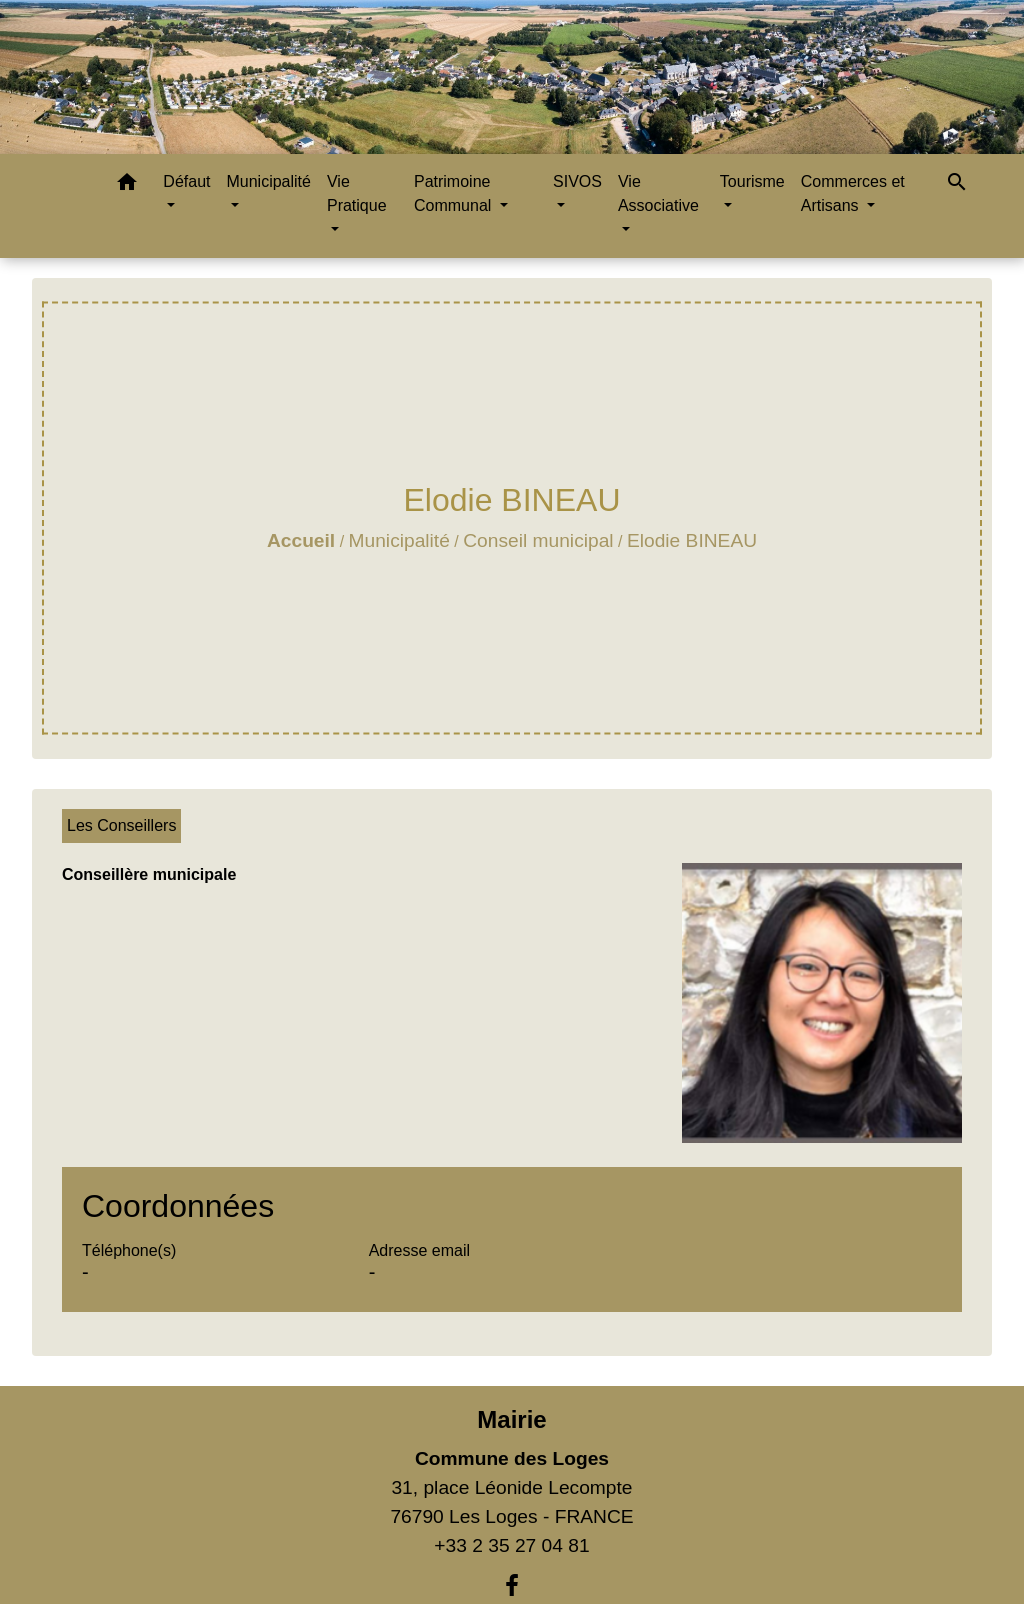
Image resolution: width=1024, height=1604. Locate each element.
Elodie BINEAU (692, 540)
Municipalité (399, 540)
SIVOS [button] (577, 181)
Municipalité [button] (268, 181)
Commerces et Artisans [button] (853, 193)
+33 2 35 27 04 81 (511, 1545)
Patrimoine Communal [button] (455, 193)
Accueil (301, 540)
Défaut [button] (186, 181)
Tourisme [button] (752, 181)
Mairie (511, 1419)
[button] (127, 185)
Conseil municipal (538, 540)
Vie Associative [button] (658, 193)
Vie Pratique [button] (357, 193)
